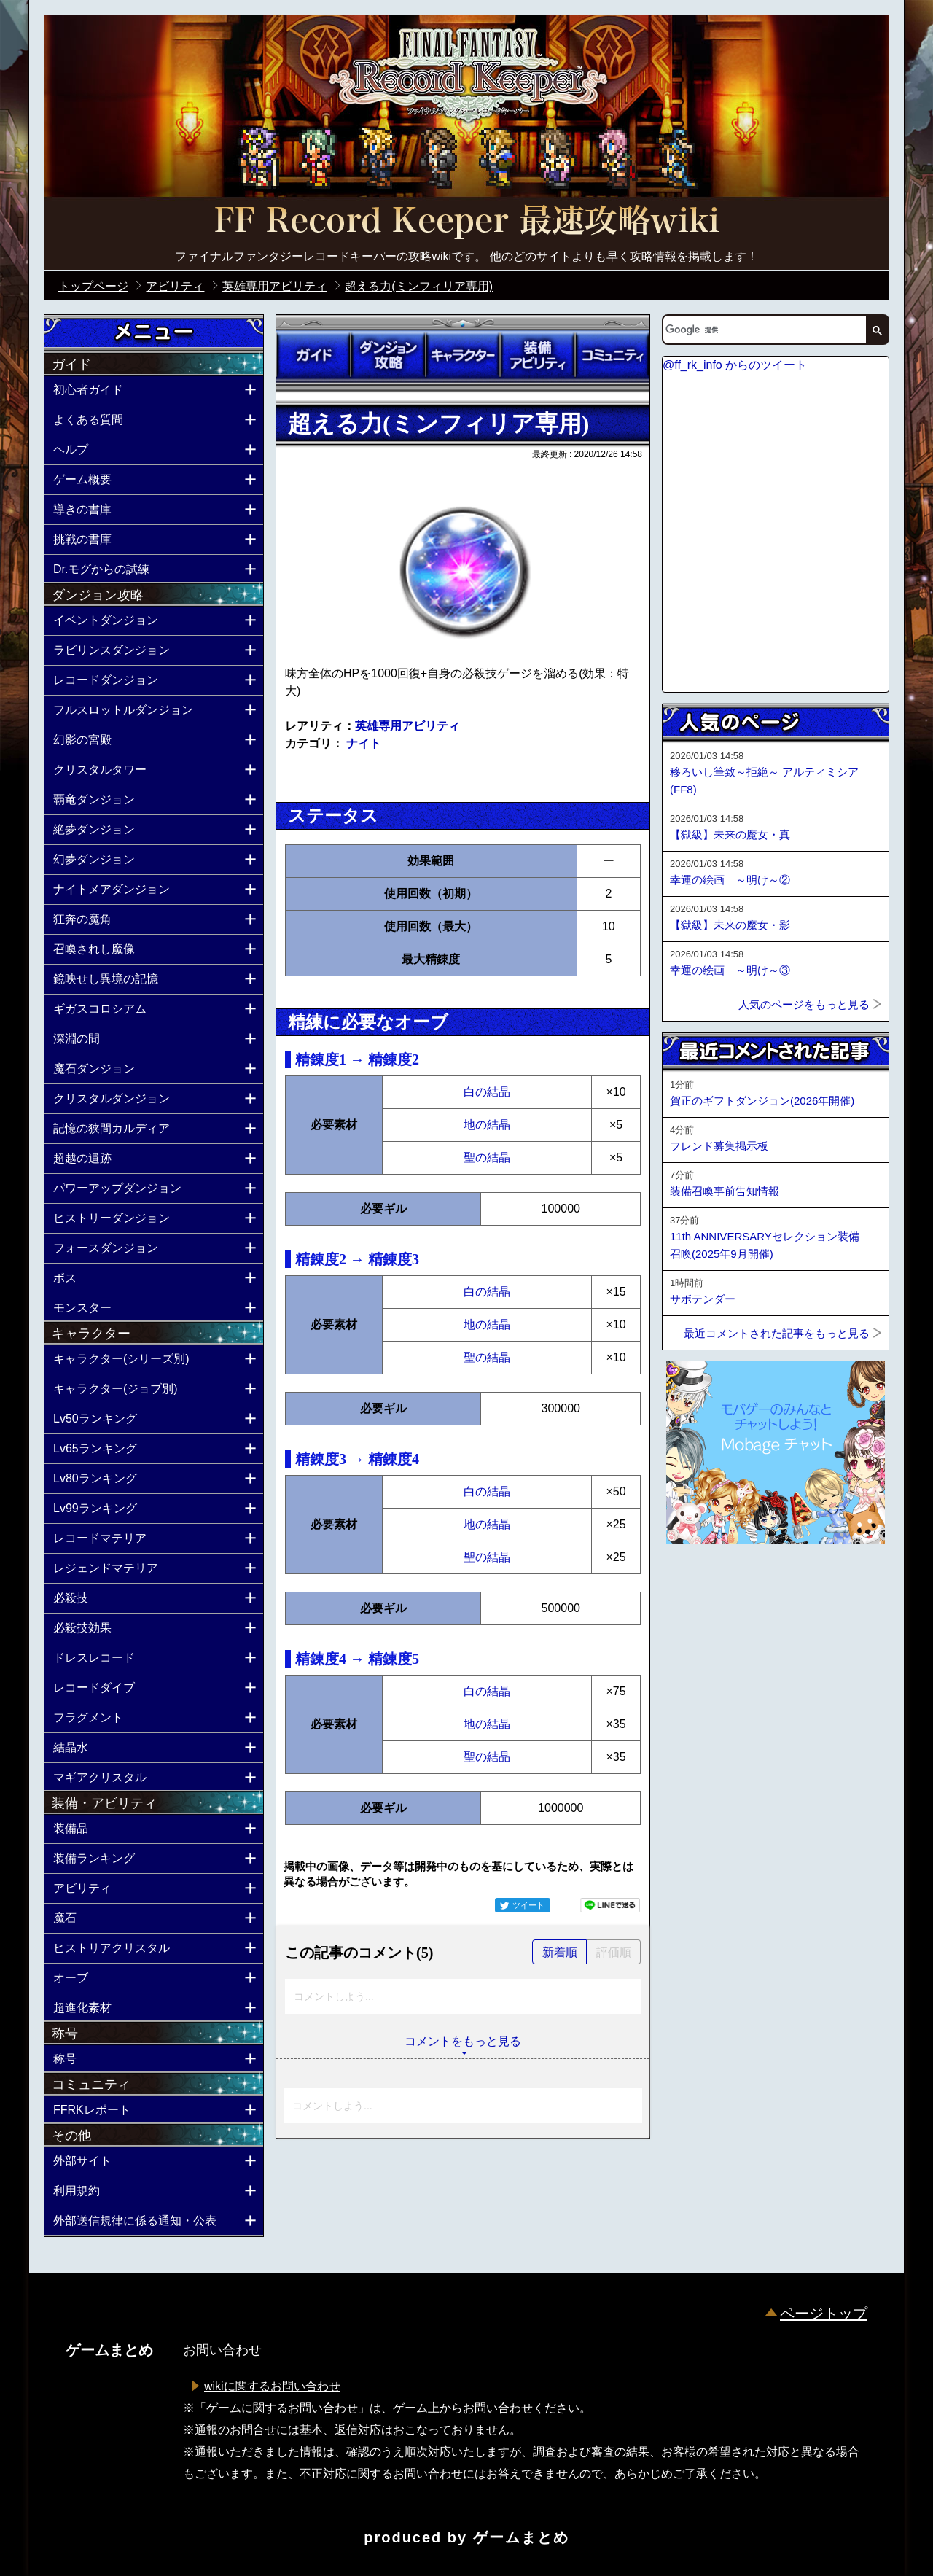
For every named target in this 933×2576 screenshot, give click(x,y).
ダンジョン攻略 (388, 355)
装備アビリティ (537, 355)
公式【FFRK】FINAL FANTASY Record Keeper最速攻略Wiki (466, 222)
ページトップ (823, 2313)
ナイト (363, 743)
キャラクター (463, 355)
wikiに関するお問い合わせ (272, 2386)
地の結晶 (487, 1124)
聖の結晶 (487, 1157)
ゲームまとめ (521, 2537)
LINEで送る (610, 1905)
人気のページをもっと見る (804, 1004)
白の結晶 (487, 1092)
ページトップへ (698, 1583)
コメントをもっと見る (463, 2041)
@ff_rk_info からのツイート (735, 365)
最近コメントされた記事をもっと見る (777, 1333)
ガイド (313, 355)
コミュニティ (612, 355)
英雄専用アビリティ (407, 726)
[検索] (763, 329)
